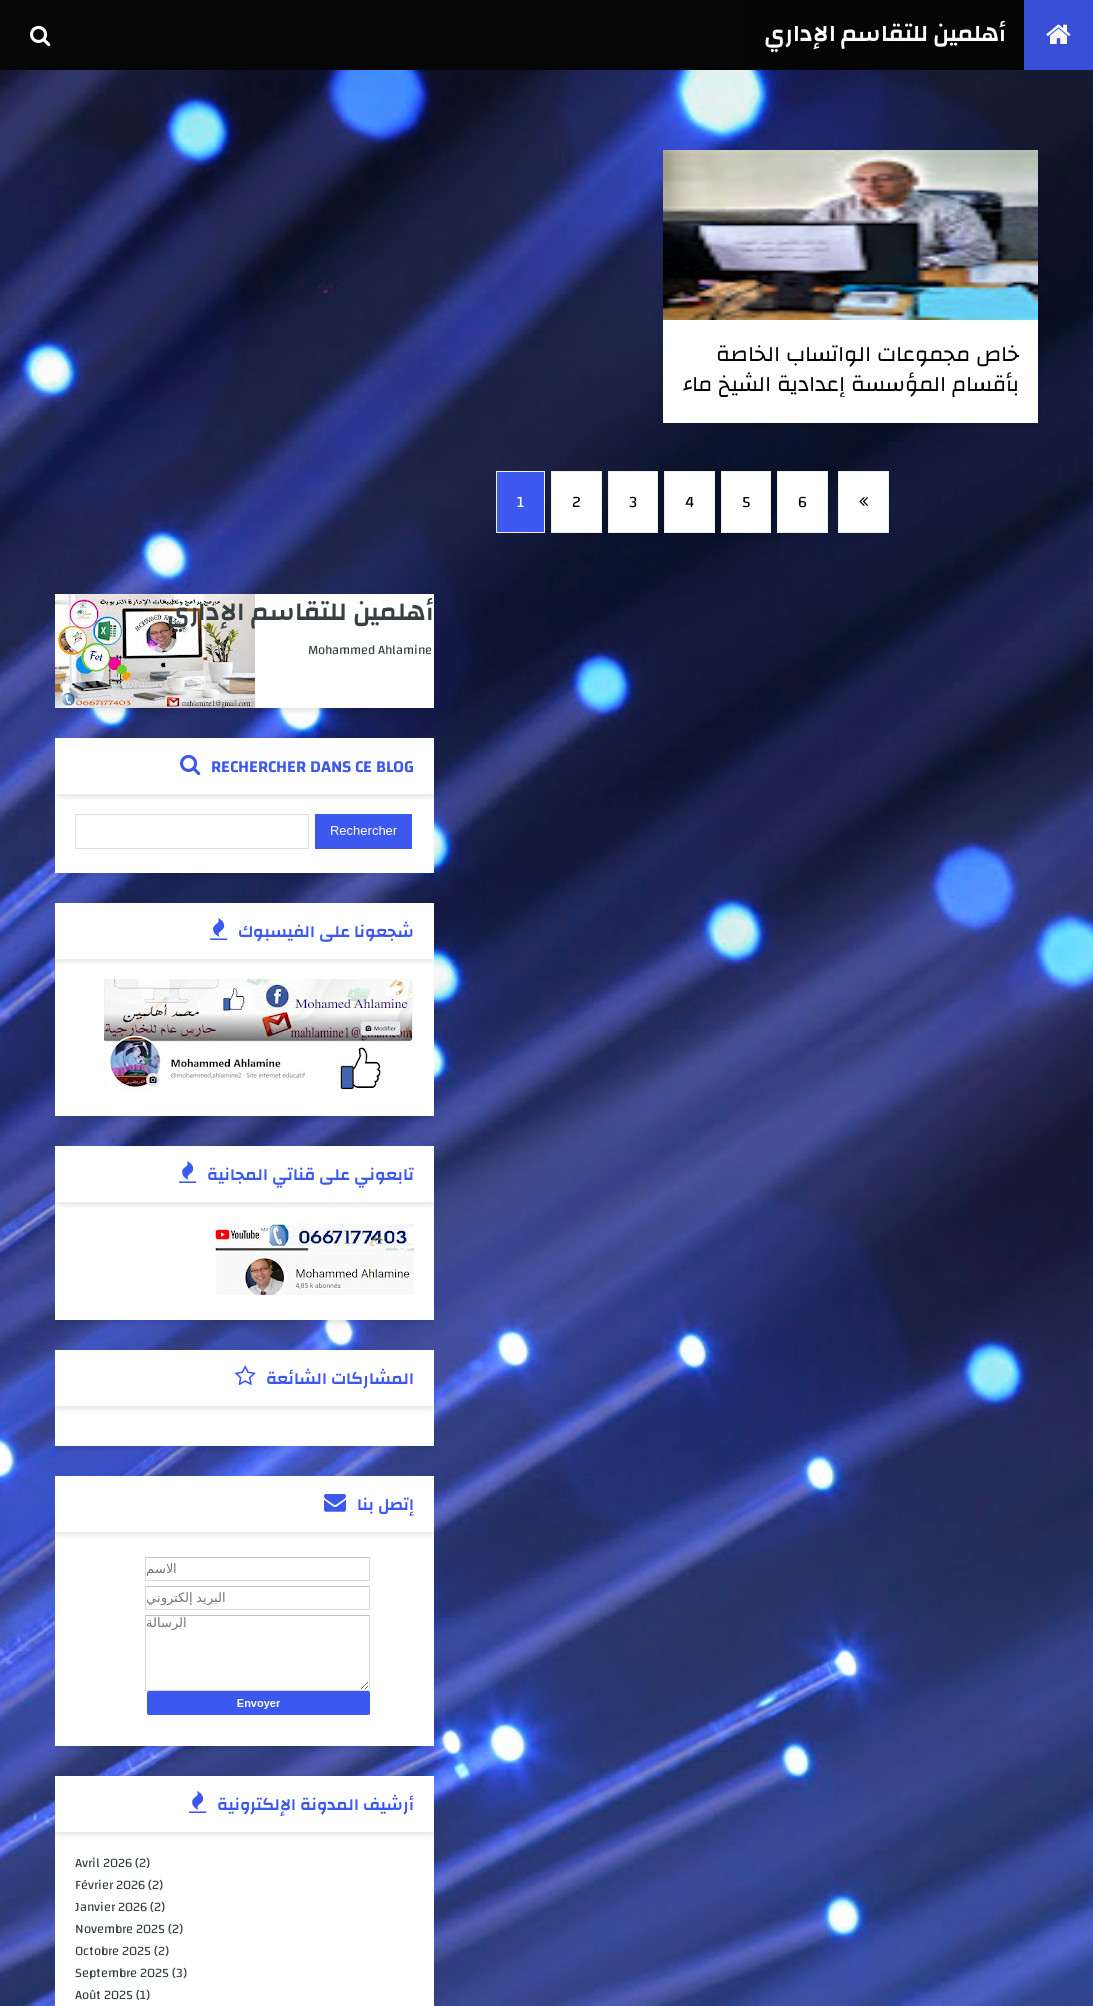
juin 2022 (104, 1747)
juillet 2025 (111, 1570)
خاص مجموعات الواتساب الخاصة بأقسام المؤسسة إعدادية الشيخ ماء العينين (905, 384)
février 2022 (112, 1791)
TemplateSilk (136, 1969)
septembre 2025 (124, 1526)
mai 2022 (103, 1769)
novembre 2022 (122, 1725)
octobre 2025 (115, 1504)
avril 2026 (105, 1415)
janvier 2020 (113, 1857)
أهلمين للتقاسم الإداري (882, 35)
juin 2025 (104, 1592)
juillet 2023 (111, 1703)
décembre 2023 (121, 1636)
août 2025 (106, 1548)
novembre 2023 (122, 1658)
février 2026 (112, 1438)
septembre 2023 (124, 1681)
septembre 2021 (123, 1813)
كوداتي (233, 1969)
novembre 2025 (122, 1482)
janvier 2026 (113, 1460)
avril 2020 (106, 1835)
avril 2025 (105, 1614)
